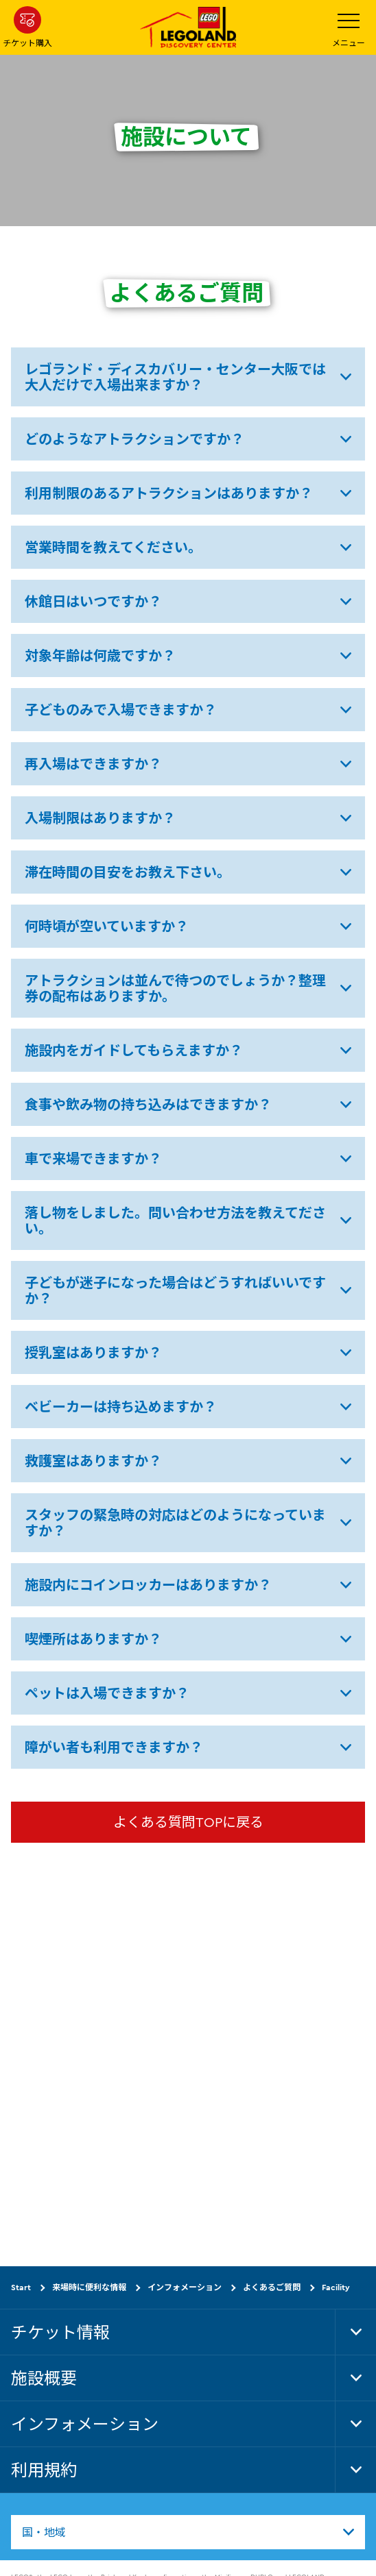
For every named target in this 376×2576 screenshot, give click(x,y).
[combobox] (188, 2532)
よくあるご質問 (272, 2287)
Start (21, 2287)
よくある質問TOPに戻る (188, 1821)
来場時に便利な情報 (89, 2287)
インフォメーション (185, 2287)
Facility (336, 2287)
